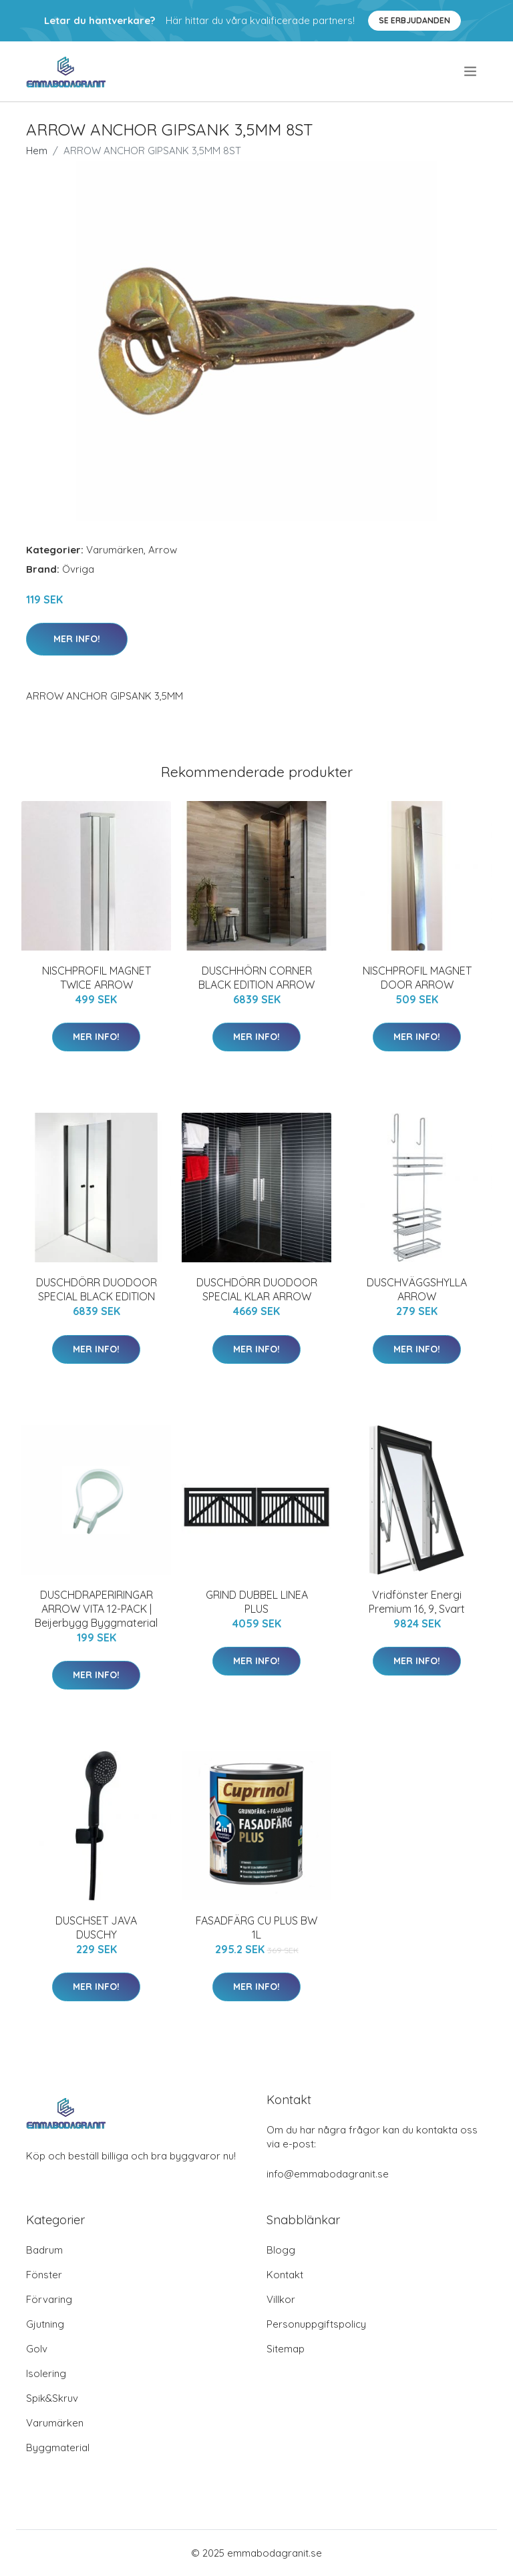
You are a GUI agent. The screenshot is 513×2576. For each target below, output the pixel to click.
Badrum (44, 2250)
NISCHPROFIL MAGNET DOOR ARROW (417, 977)
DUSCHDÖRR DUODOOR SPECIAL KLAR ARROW (256, 1289)
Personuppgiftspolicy (316, 2324)
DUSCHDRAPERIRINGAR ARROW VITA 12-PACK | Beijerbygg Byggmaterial (96, 1608)
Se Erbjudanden (414, 20)
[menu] (471, 71)
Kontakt (285, 2274)
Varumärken (115, 549)
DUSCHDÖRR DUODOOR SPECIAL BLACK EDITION (96, 1289)
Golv (36, 2348)
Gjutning (45, 2324)
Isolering (46, 2373)
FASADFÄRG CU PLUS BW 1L (256, 1927)
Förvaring (49, 2299)
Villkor (281, 2299)
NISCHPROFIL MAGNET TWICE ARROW (96, 977)
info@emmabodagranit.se (328, 2173)
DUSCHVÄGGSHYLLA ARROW (417, 1289)
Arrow (162, 549)
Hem (36, 150)
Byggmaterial (58, 2447)
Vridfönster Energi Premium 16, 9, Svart (417, 1601)
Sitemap (286, 2348)
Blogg (281, 2250)
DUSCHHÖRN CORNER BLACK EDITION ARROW (256, 977)
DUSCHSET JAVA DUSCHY (96, 1927)
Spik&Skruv (52, 2398)
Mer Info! (76, 639)
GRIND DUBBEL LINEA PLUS (257, 1601)
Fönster (44, 2274)
